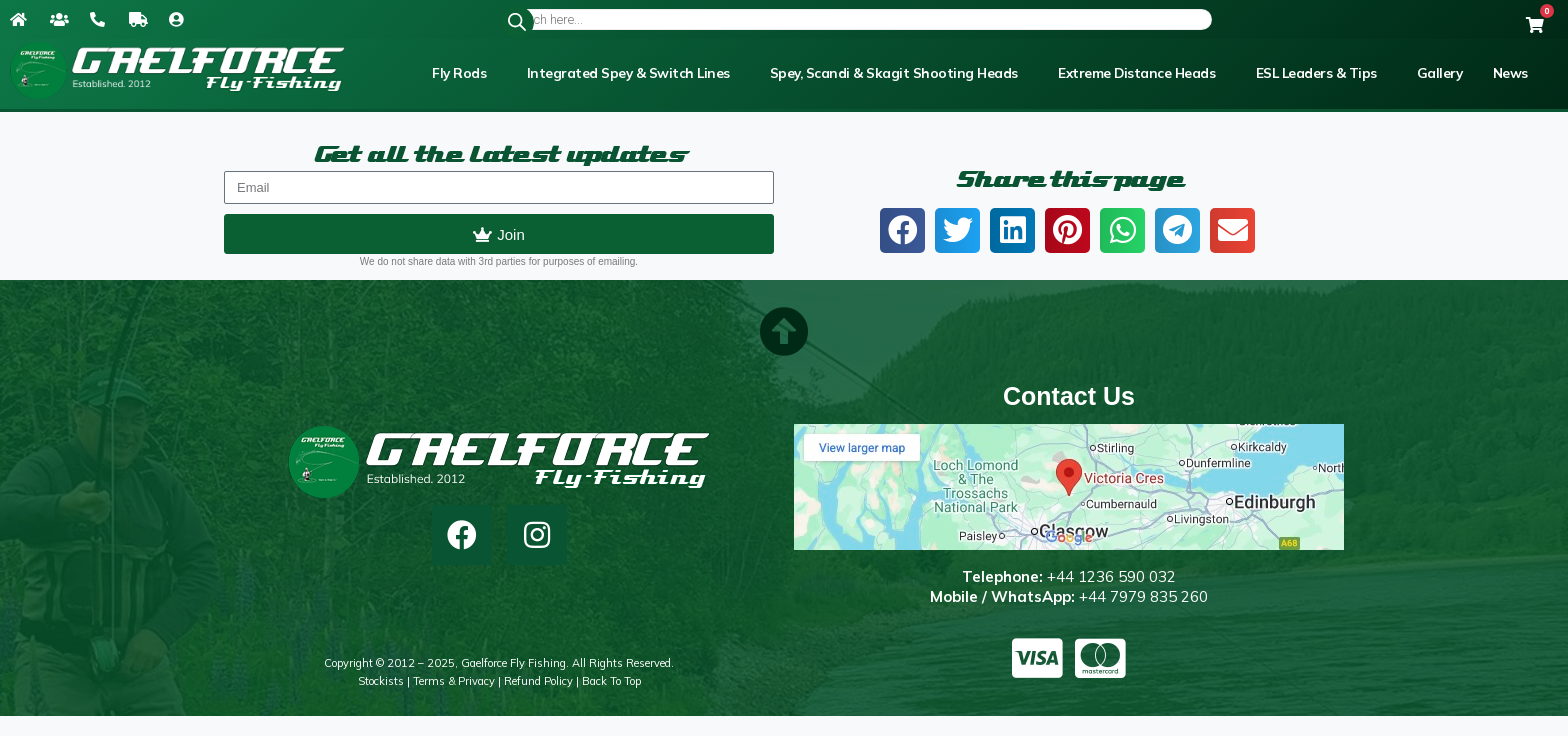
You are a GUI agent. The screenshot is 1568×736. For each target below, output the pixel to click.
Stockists (381, 681)
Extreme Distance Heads (1136, 73)
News (1510, 73)
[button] (902, 230)
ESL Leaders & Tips (1316, 73)
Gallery (1440, 73)
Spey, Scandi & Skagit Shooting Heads (894, 73)
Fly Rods (459, 73)
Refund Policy (538, 681)
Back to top (611, 681)
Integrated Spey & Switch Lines (628, 73)
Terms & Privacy (454, 681)
